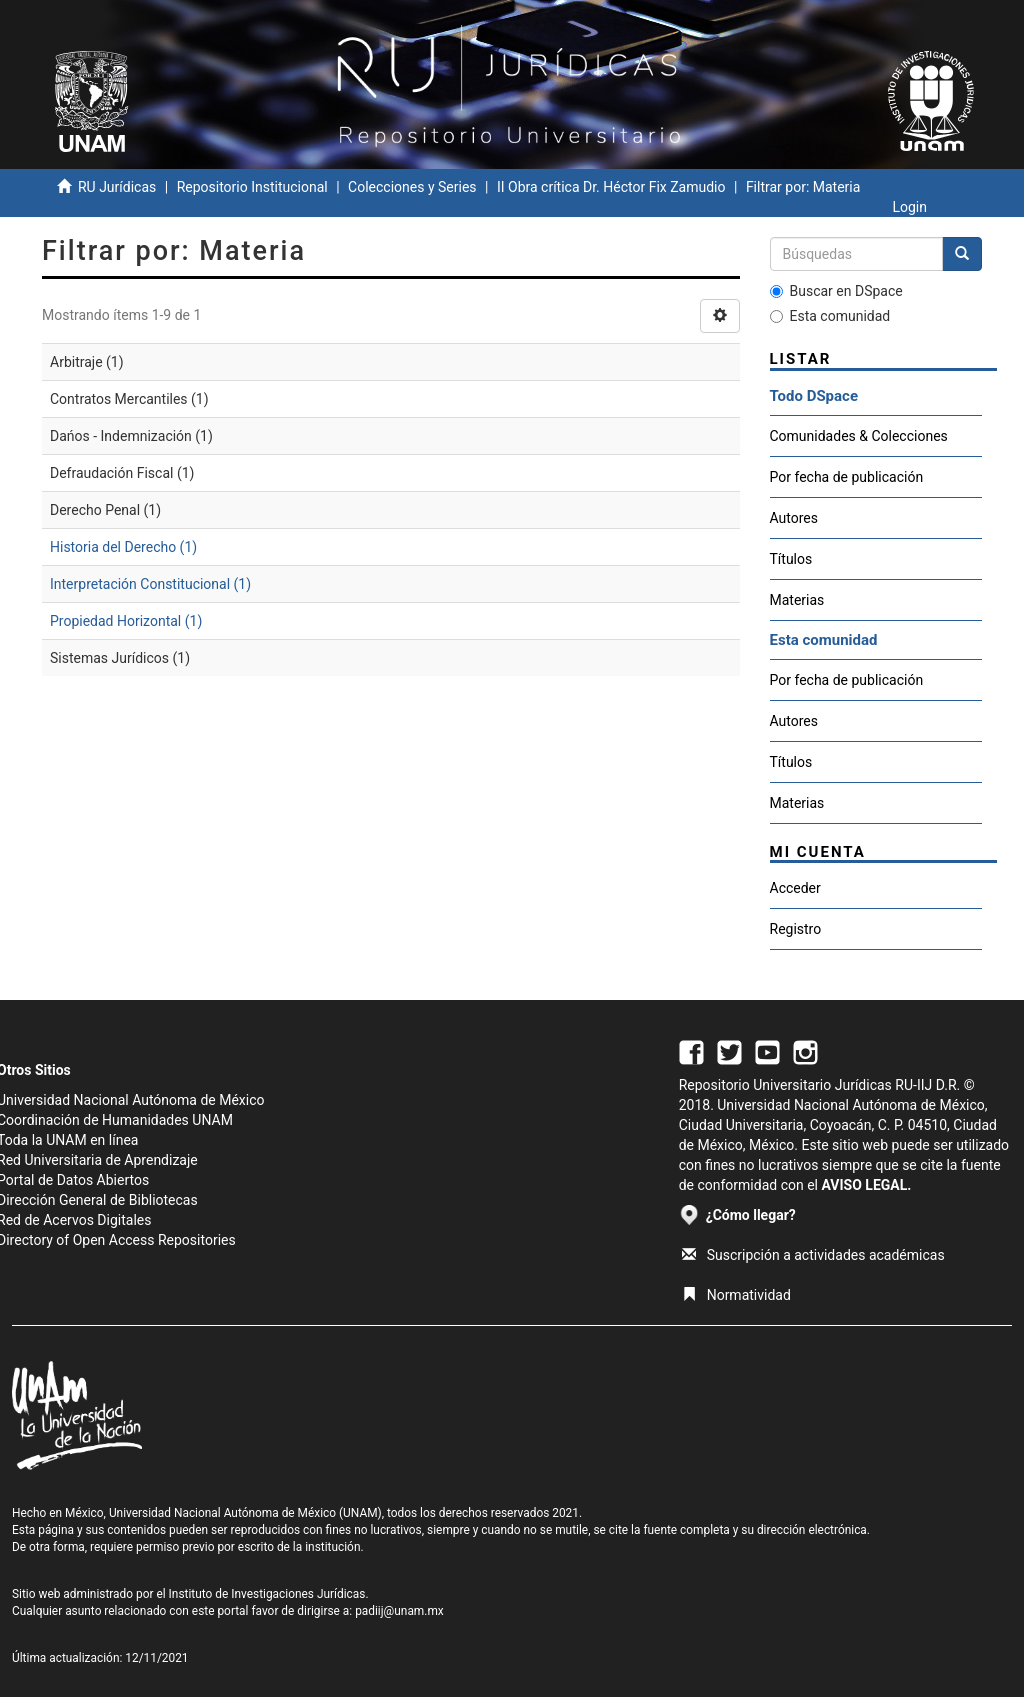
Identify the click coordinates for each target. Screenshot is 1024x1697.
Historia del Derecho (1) (123, 547)
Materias (797, 600)
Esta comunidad (830, 316)
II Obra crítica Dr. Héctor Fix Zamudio (611, 187)
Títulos (791, 559)
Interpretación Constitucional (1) (150, 584)
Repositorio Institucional (252, 187)
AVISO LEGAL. (866, 1185)
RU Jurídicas (117, 187)
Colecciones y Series (412, 187)
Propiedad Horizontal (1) (126, 621)
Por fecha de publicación (847, 477)
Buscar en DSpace (836, 291)
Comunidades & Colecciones (859, 436)
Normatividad (736, 1295)
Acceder (795, 888)
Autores (794, 518)
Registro (796, 929)
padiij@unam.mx (399, 1611)
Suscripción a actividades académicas (813, 1255)
